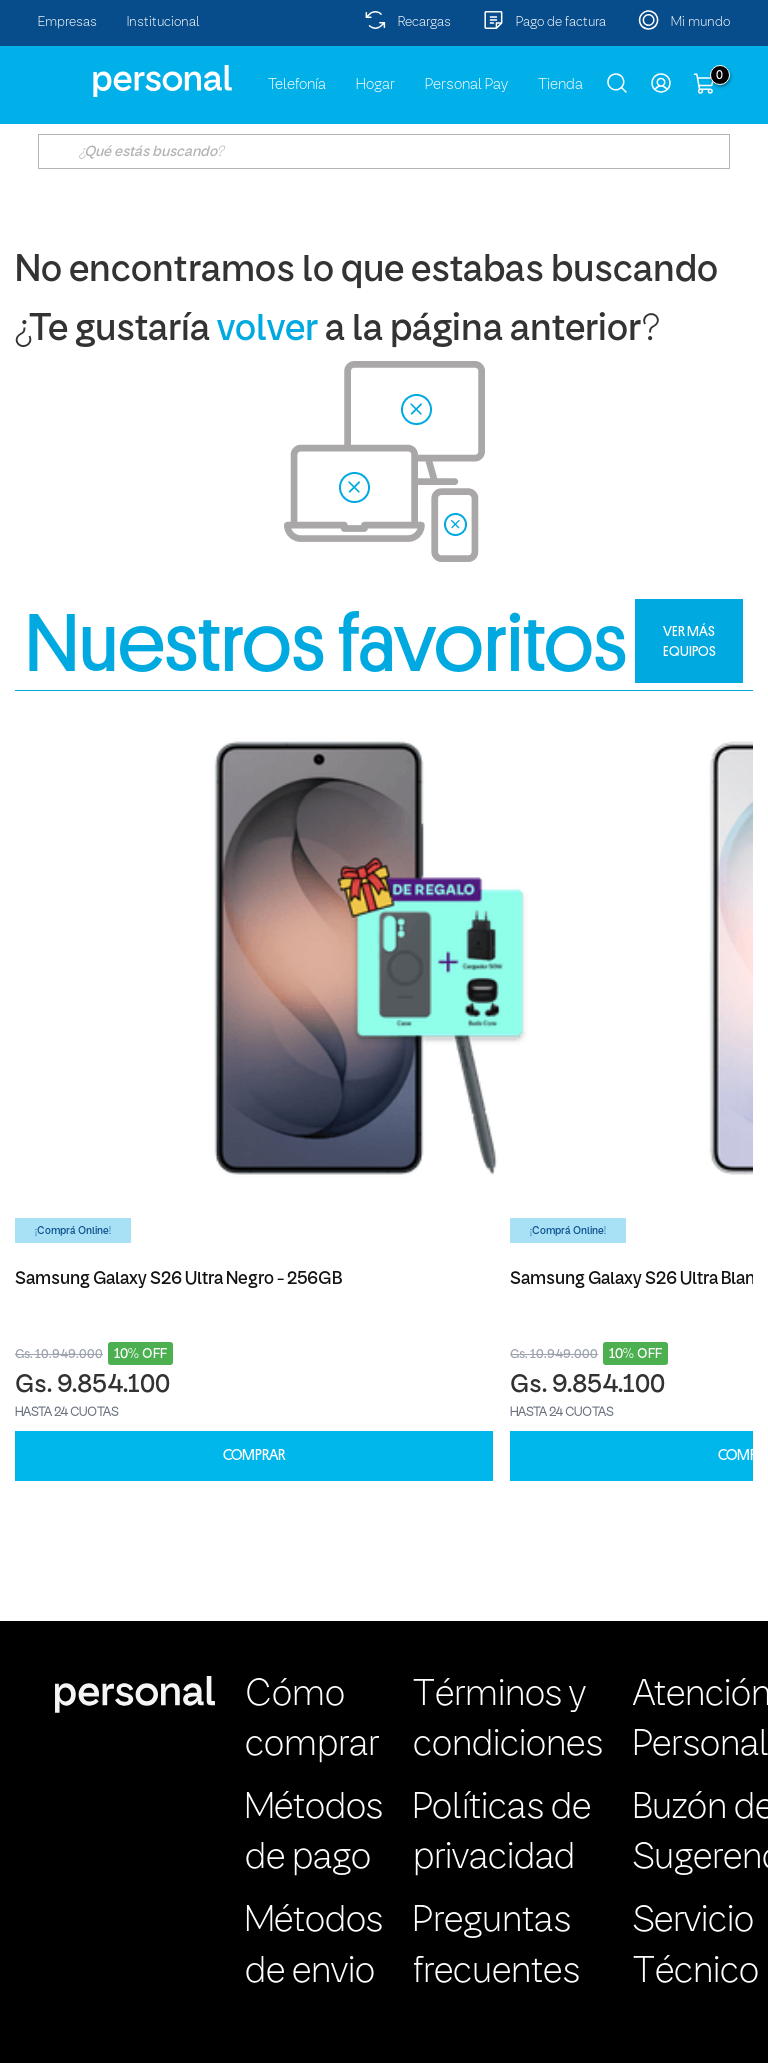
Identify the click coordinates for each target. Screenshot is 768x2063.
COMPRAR (254, 1455)
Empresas (67, 22)
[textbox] (383, 151)
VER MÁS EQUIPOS (689, 641)
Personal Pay (466, 85)
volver (267, 330)
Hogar (375, 85)
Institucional (163, 22)
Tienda (560, 85)
